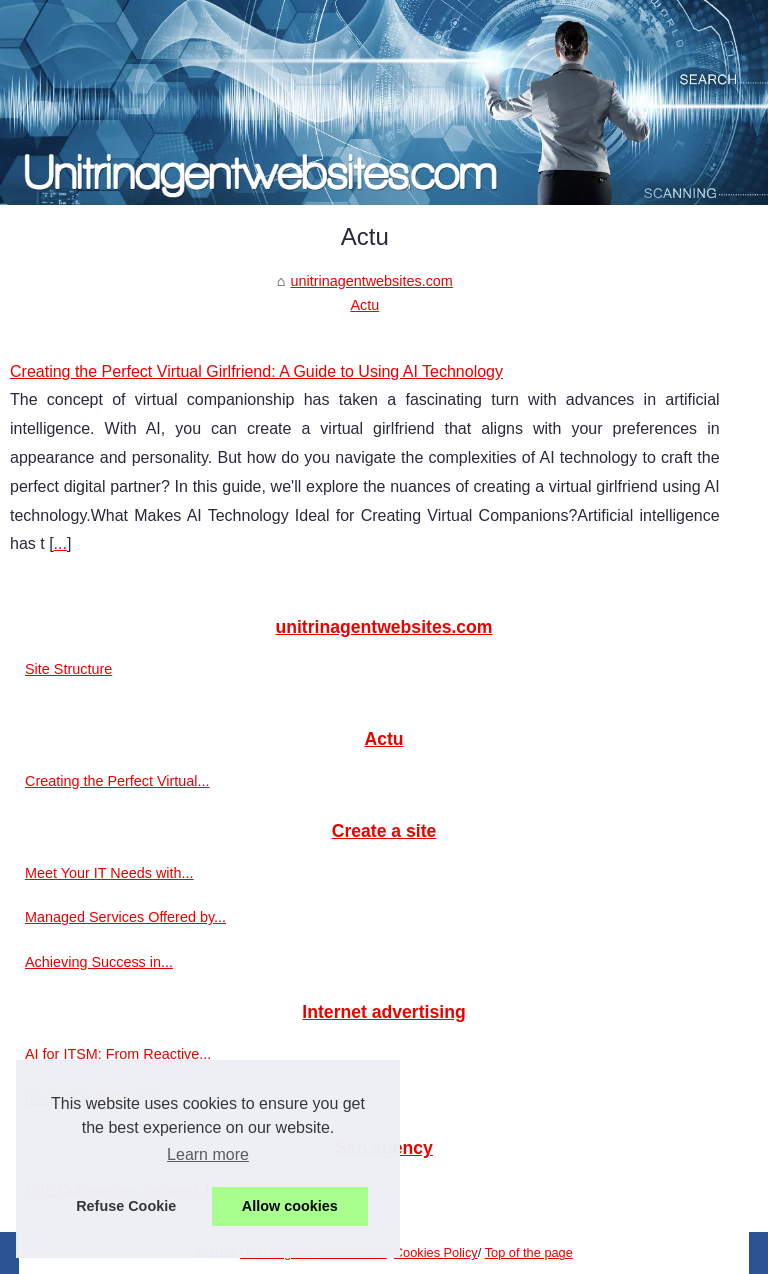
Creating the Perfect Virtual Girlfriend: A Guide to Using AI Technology (256, 371)
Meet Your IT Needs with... (109, 873)
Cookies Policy (436, 1252)
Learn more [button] (208, 1154)
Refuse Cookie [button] (126, 1206)
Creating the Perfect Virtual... (117, 781)
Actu (364, 305)
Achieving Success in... (99, 962)
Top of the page (529, 1252)
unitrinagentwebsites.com (371, 281)
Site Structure (68, 669)
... (60, 543)
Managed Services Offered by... (125, 917)
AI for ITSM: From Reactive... (118, 1054)
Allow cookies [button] (290, 1206)
